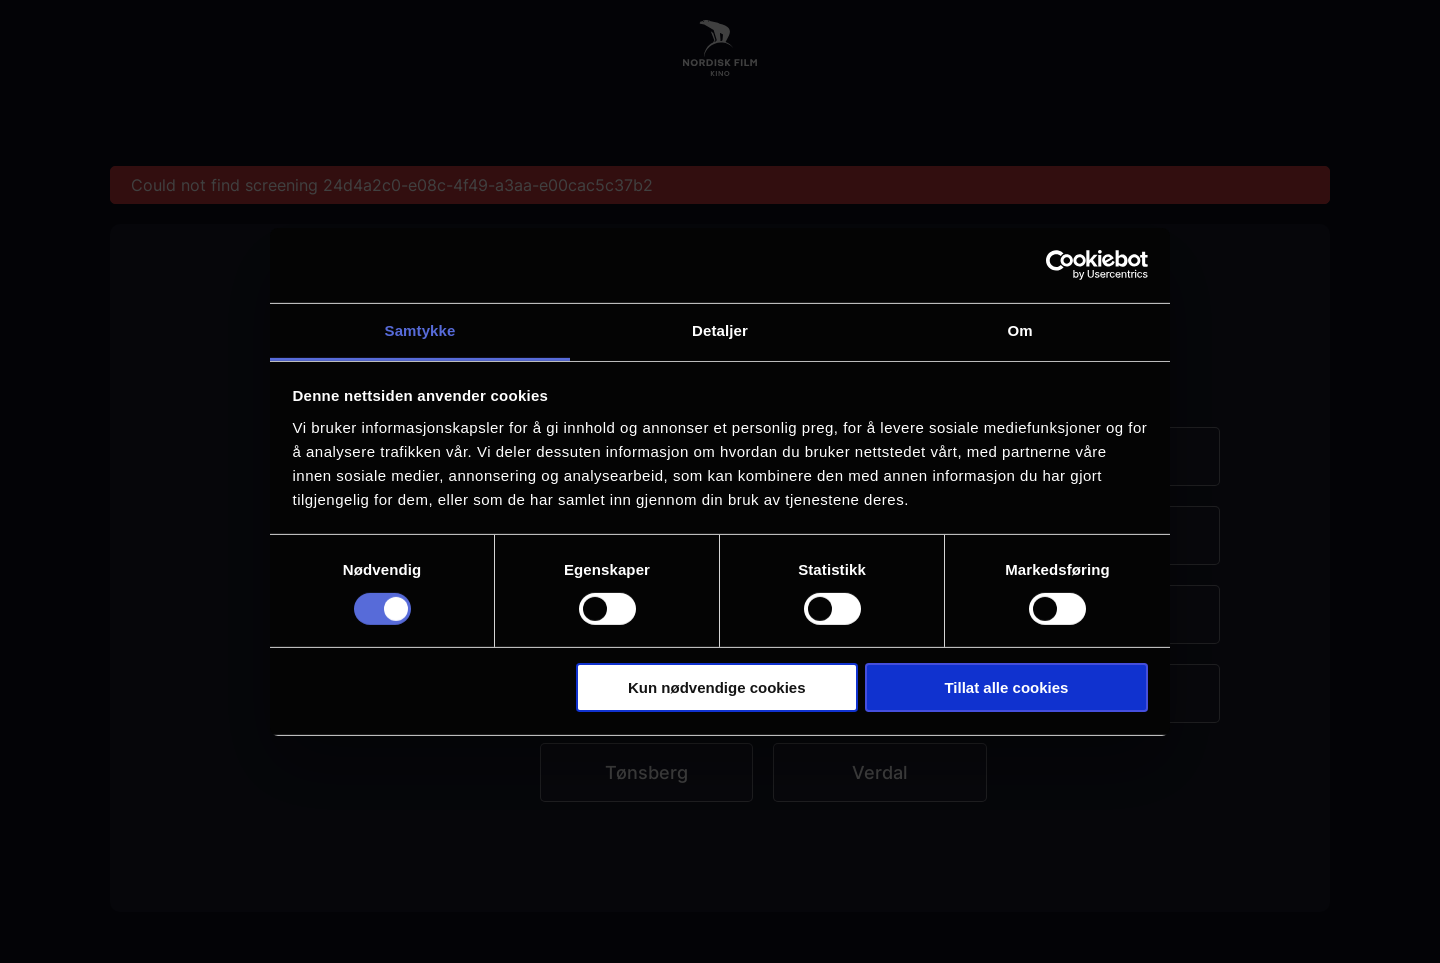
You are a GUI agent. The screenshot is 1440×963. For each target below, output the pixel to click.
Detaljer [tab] (720, 329)
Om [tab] (1019, 329)
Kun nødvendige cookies (717, 687)
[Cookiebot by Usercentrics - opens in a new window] (1060, 265)
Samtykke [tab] (420, 329)
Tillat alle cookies (1006, 687)
